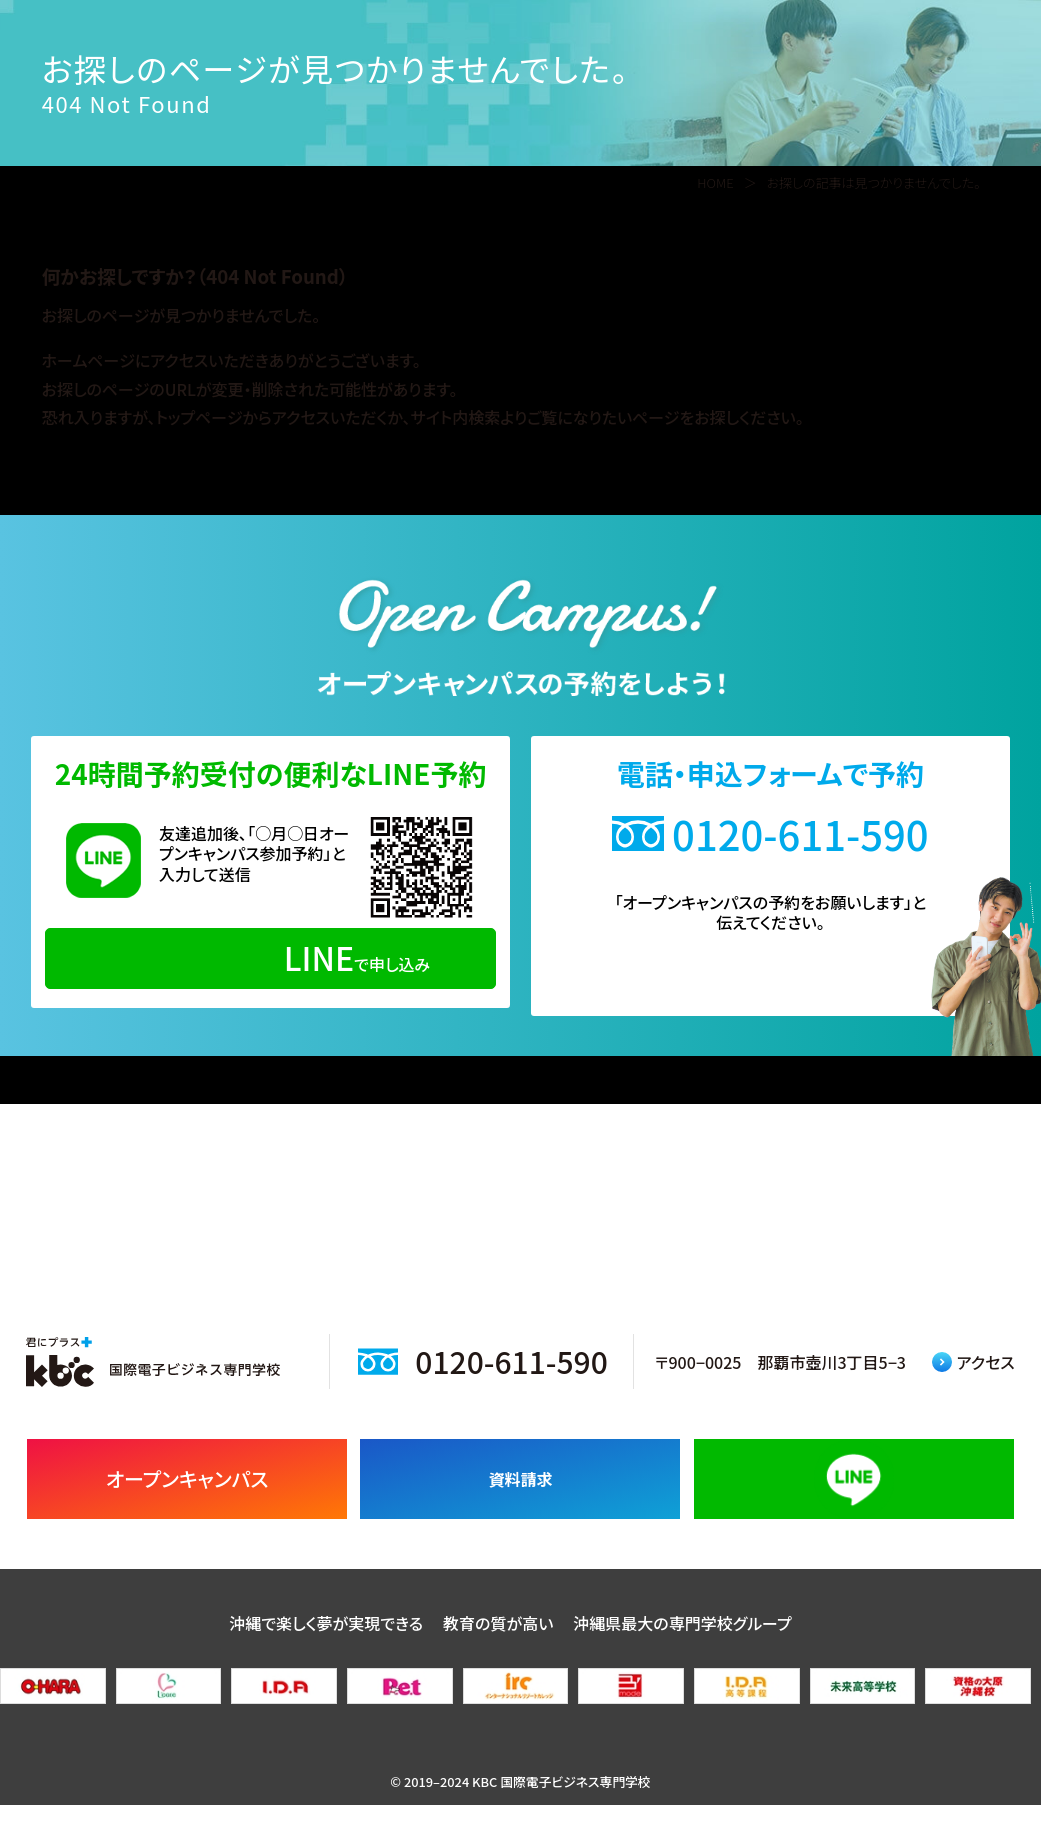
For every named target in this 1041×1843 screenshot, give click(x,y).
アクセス (973, 1399)
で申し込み (270, 957)
